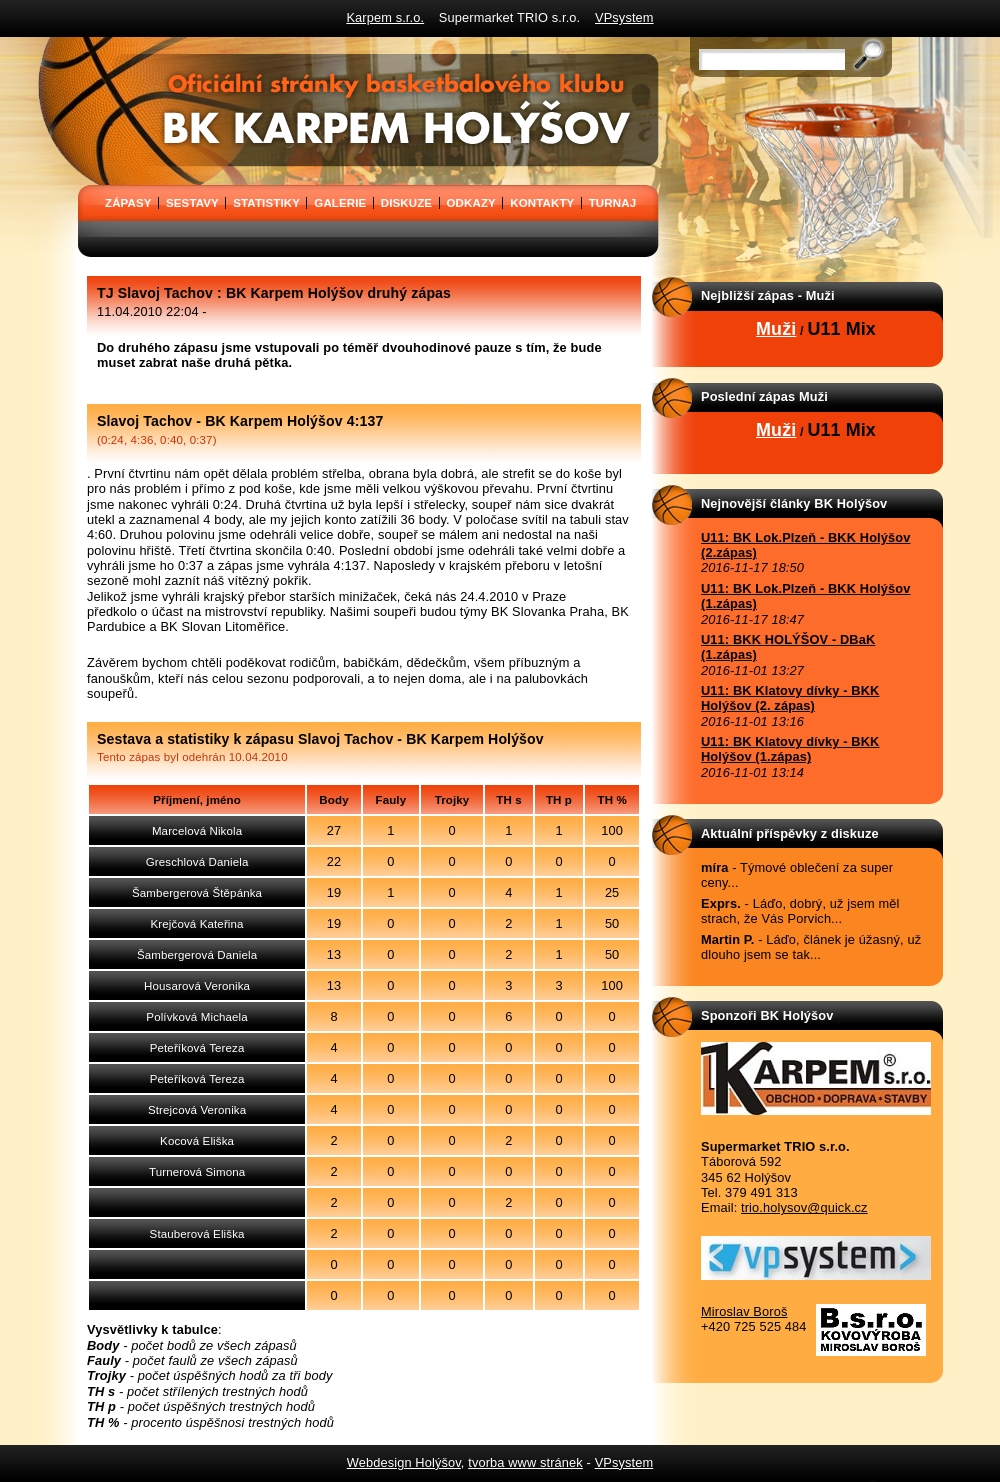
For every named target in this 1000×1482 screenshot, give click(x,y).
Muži (776, 329)
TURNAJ (612, 203)
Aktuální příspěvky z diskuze (790, 833)
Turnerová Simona (197, 1172)
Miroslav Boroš (744, 1311)
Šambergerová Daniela (197, 955)
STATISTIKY (266, 203)
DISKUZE (406, 203)
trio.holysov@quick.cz (804, 1207)
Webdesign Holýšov (404, 1462)
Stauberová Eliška (197, 1234)
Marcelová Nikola (197, 831)
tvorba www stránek (525, 1462)
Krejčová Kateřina (197, 924)
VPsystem (624, 17)
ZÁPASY (128, 203)
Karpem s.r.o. (385, 17)
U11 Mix (841, 329)
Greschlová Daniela (197, 862)
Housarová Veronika (197, 986)
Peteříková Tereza (197, 1048)
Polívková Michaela (197, 1017)
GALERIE (340, 203)
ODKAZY (471, 203)
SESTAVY (192, 203)
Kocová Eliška (197, 1141)
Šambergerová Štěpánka (197, 893)
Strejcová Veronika (197, 1110)
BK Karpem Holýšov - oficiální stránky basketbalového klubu (84, 44)
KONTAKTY (542, 203)
